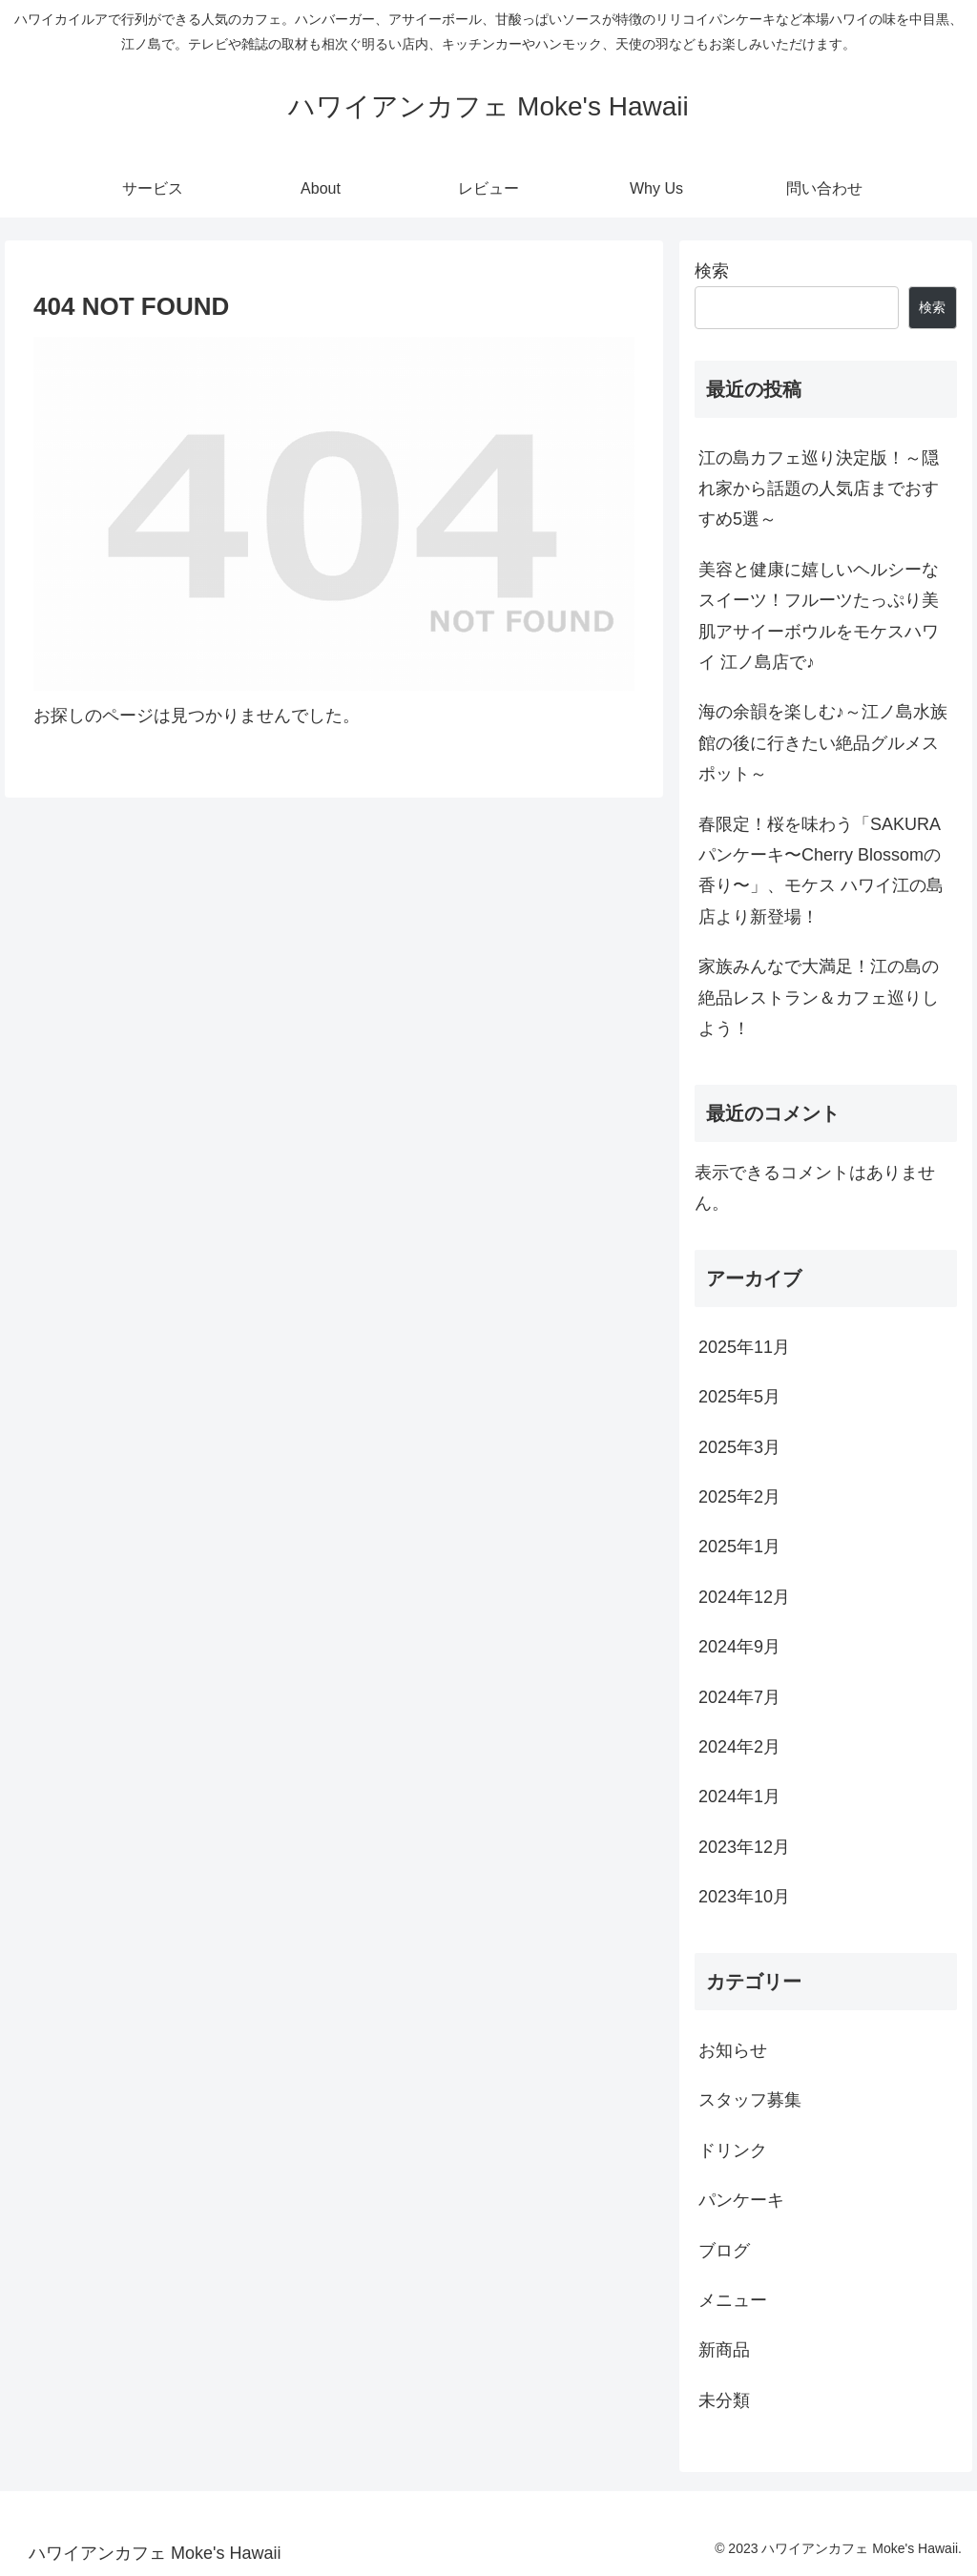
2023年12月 (744, 1847)
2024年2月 (739, 1746)
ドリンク (732, 2150)
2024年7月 (739, 1697)
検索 (712, 270)
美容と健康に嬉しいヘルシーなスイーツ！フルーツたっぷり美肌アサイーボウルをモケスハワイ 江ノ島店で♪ (818, 616)
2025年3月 (739, 1447)
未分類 (724, 2400)
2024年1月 (739, 1796)
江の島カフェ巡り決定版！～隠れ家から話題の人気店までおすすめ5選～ (818, 489)
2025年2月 (739, 1496)
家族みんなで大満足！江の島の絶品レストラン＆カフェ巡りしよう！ (818, 997)
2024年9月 (739, 1646)
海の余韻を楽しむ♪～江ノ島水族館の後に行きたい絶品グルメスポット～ (822, 742)
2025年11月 (744, 1347)
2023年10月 (744, 1896)
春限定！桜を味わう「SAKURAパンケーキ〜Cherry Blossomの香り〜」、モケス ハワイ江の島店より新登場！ (821, 870)
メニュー (732, 2300)
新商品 (724, 2349)
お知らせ (732, 2050)
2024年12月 (744, 1597)
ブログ (724, 2250)
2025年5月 (739, 1396)
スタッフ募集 (749, 2099)
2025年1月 (739, 1546)
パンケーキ (741, 2200)
